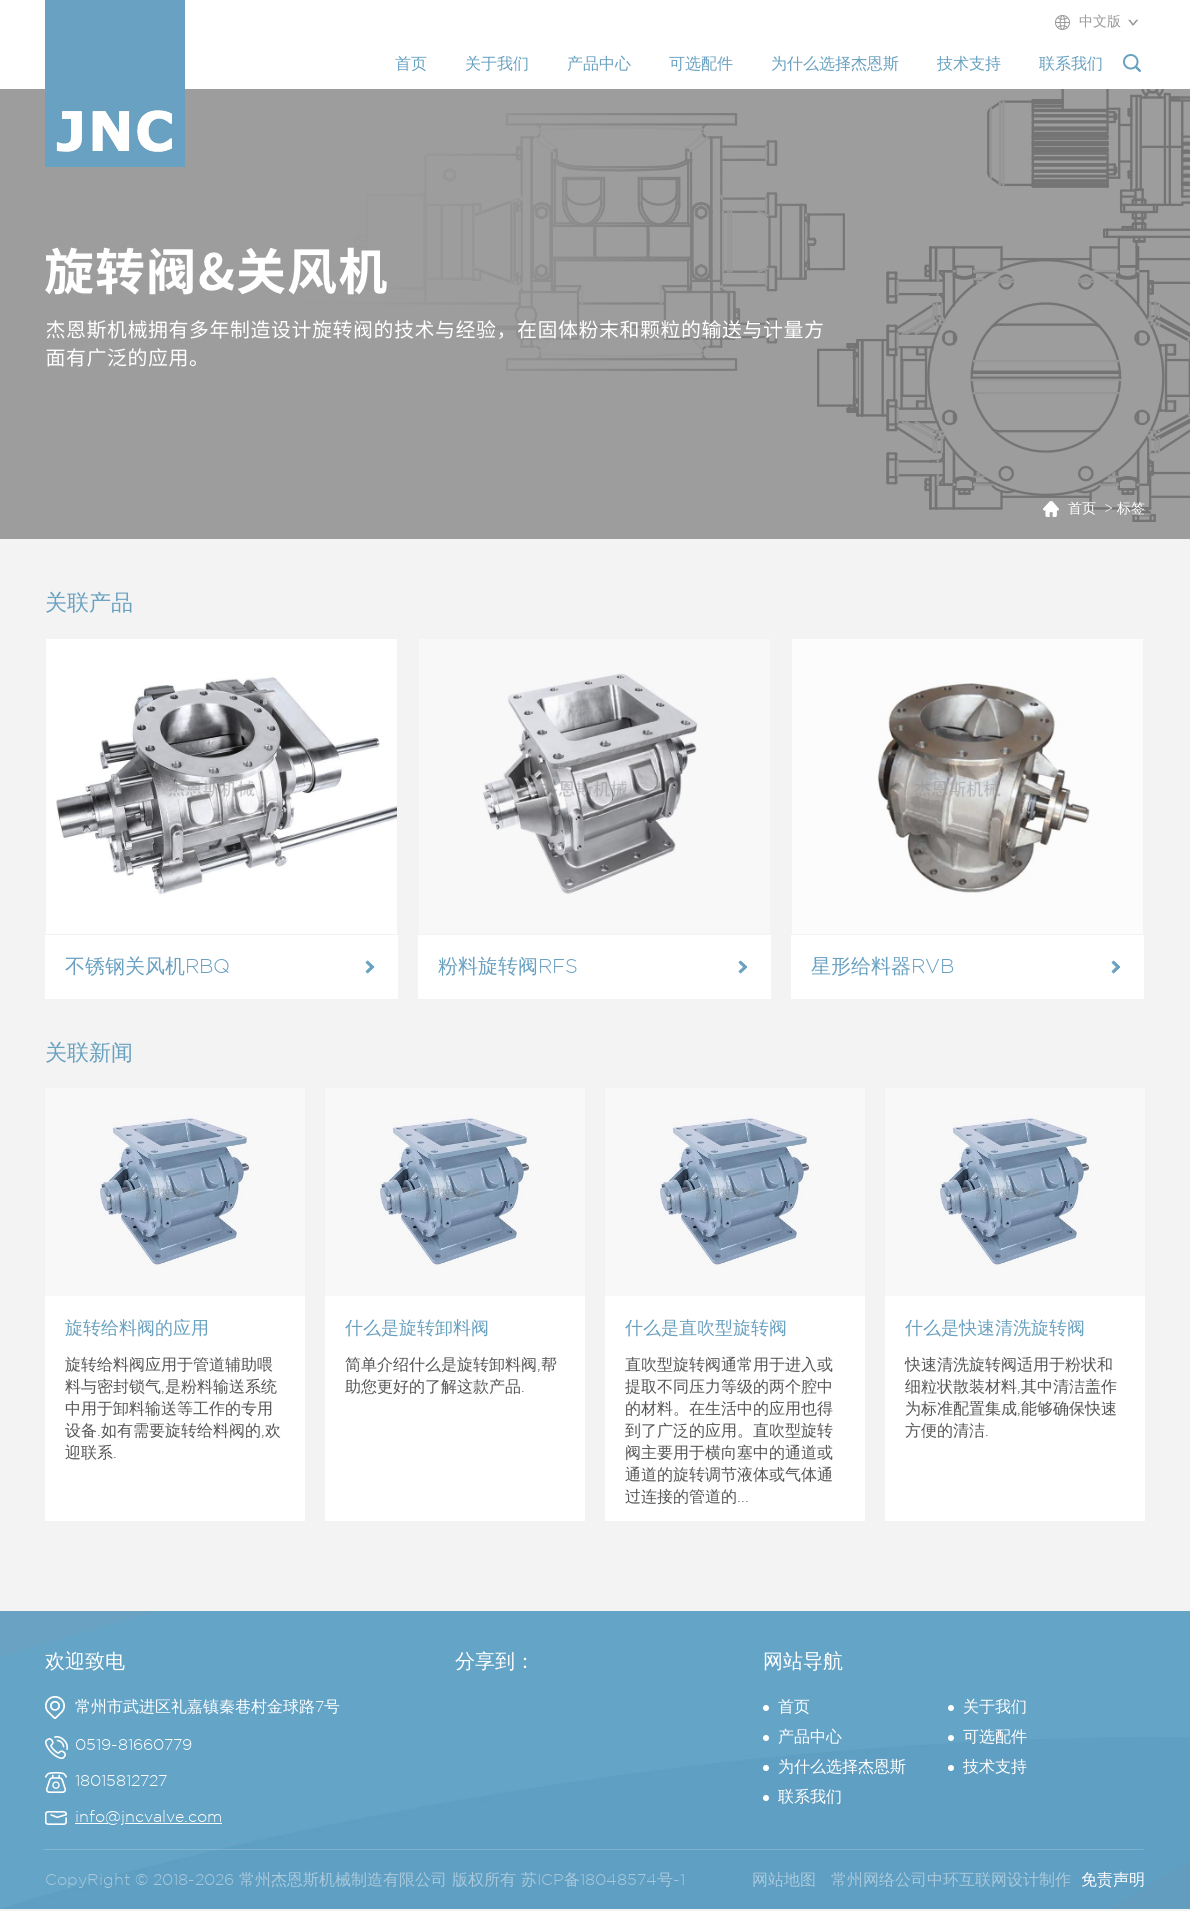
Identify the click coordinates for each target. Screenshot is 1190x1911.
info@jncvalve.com (148, 1817)
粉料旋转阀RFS (508, 967)
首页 (1082, 509)
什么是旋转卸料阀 (417, 1329)
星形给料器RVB (882, 967)
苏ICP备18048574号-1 (603, 1880)
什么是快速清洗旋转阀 (995, 1329)
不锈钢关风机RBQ (147, 967)
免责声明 (1113, 1880)
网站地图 (784, 1880)
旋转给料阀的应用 (137, 1329)
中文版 (1100, 22)
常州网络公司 (879, 1880)
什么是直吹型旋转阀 (706, 1329)
